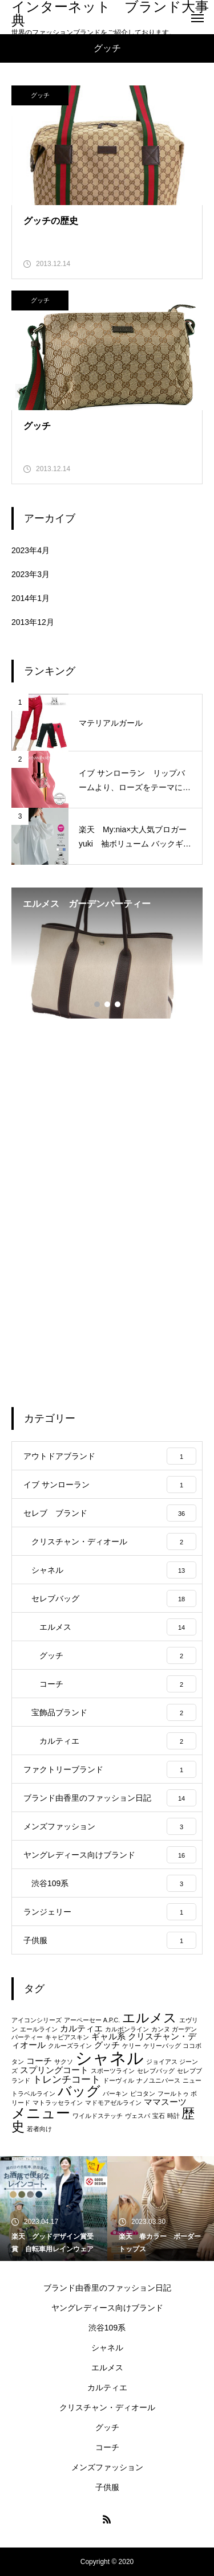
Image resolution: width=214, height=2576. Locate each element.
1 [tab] (97, 1004)
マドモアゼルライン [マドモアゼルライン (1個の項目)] (113, 2102)
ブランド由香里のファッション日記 (107, 2287)
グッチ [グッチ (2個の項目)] (107, 2045)
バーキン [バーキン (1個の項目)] (115, 2093)
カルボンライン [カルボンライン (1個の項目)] (127, 2029)
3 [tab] (118, 1004)
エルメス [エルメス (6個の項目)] (149, 2017)
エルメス (107, 2367)
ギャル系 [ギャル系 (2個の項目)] (108, 2036)
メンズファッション (107, 2467)
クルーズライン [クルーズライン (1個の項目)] (70, 2045)
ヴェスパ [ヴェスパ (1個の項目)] (137, 2115)
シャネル (107, 2347)
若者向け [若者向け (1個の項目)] (39, 2128)
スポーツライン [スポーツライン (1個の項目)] (113, 2070)
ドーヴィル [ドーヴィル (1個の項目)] (118, 2080)
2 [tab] (107, 1004)
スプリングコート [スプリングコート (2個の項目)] (54, 2070)
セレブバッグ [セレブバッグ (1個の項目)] (156, 2070)
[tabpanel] (107, 953)
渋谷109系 (107, 2327)
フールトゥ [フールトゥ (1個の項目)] (173, 2093)
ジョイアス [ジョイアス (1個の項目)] (161, 2061)
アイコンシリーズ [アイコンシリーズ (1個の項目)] (36, 2020)
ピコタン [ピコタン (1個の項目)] (142, 2093)
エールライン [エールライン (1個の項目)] (39, 2029)
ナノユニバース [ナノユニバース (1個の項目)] (158, 2080)
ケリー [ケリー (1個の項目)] (131, 2045)
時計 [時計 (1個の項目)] (173, 2115)
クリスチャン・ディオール (107, 2407)
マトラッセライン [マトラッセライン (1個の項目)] (58, 2102)
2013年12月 (32, 622)
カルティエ (107, 2387)
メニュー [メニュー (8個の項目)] (40, 2113)
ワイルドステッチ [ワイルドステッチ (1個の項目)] (97, 2115)
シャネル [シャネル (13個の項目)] (109, 2057)
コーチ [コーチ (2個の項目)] (39, 2061)
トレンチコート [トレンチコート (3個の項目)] (66, 2079)
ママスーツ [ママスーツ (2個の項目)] (165, 2102)
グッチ (40, 95)
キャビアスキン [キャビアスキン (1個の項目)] (67, 2037)
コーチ (107, 2447)
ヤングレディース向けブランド (107, 2307)
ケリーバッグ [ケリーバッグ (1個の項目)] (162, 2045)
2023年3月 (30, 574)
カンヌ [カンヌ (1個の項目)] (160, 2029)
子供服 (107, 2487)
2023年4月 (30, 550)
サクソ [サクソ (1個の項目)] (63, 2061)
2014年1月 (30, 598)
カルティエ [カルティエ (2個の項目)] (81, 2028)
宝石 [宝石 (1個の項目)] (158, 2115)
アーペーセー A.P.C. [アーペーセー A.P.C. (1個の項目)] (92, 2020)
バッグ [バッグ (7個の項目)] (79, 2091)
